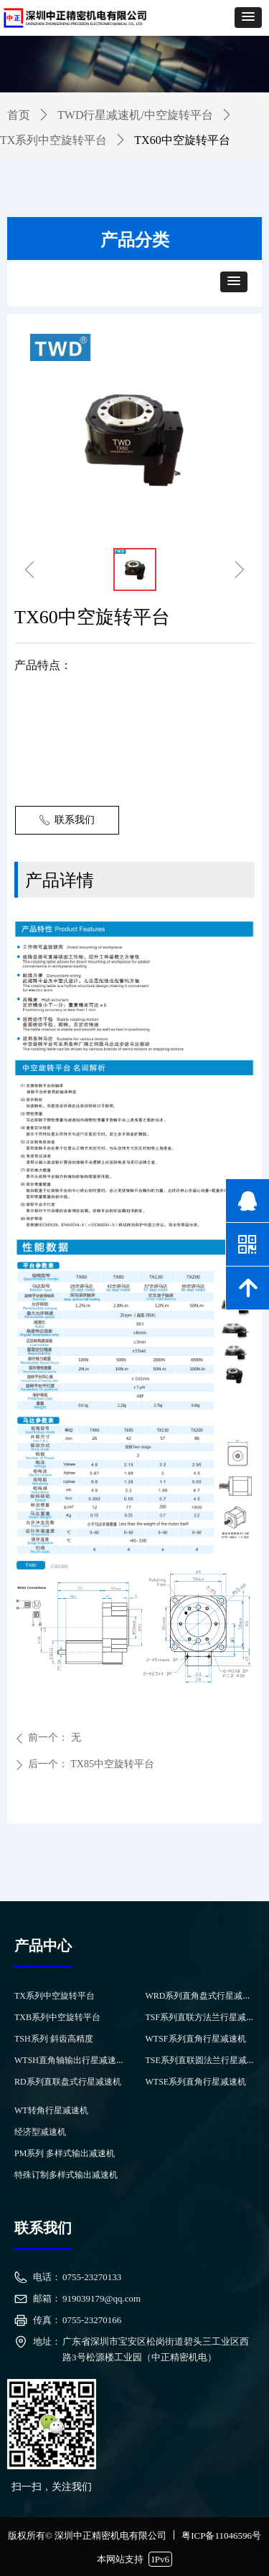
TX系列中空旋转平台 (53, 140)
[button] (248, 17)
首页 (18, 115)
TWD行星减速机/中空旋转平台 (135, 115)
